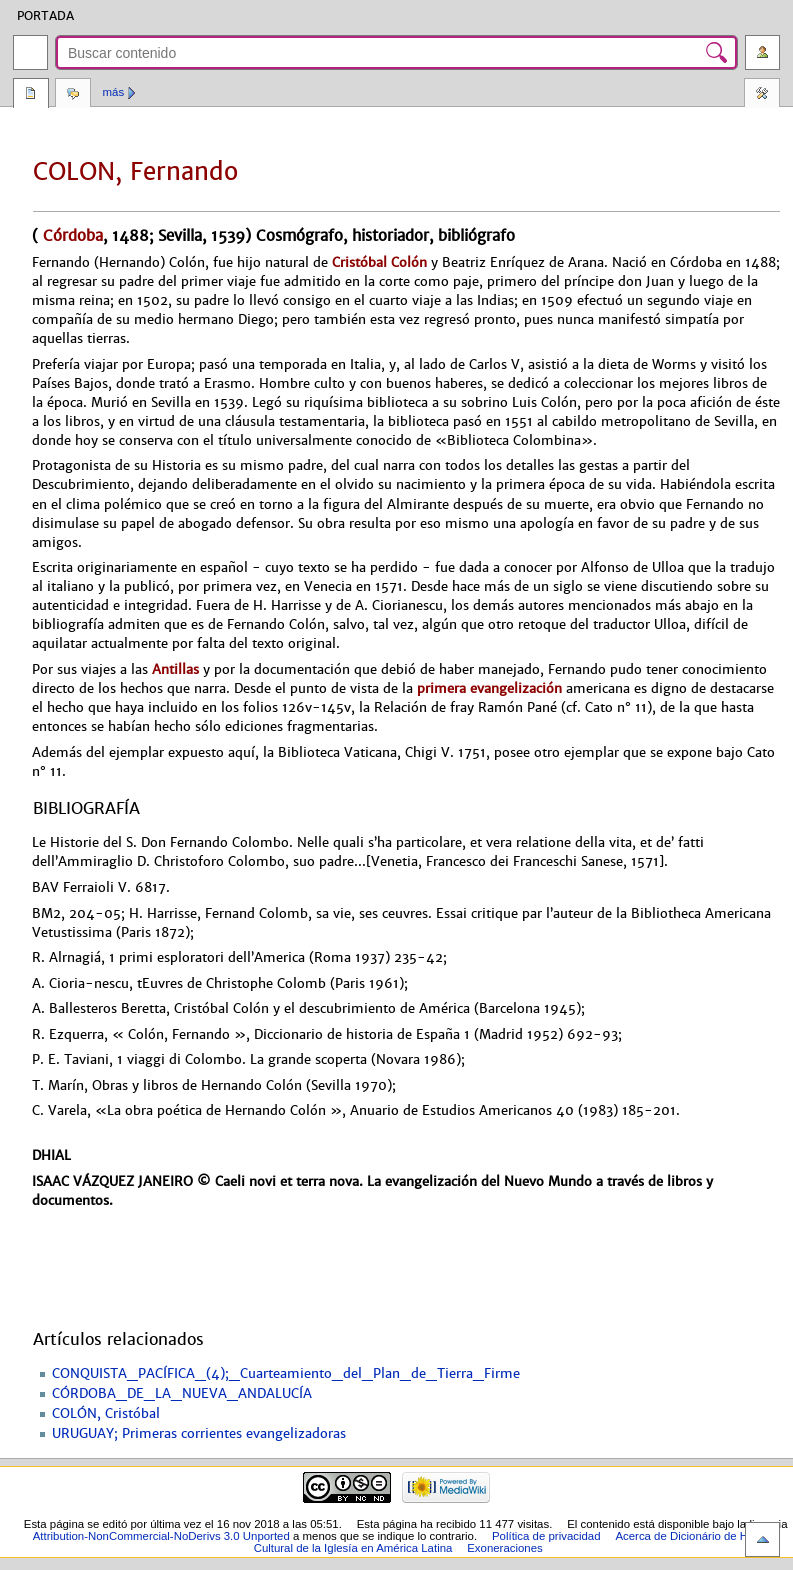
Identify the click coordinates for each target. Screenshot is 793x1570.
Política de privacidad (546, 1536)
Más (114, 92)
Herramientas (762, 95)
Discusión (73, 95)
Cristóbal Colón (379, 262)
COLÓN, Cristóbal (106, 1414)
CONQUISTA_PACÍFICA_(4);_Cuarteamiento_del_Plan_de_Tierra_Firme (286, 1374)
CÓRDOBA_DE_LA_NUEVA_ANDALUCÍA (182, 1394)
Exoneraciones (505, 1548)
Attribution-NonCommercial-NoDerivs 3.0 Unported (161, 1536)
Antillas (175, 669)
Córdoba (70, 235)
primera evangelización (489, 688)
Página (31, 95)
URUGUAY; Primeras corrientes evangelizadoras (199, 1434)
